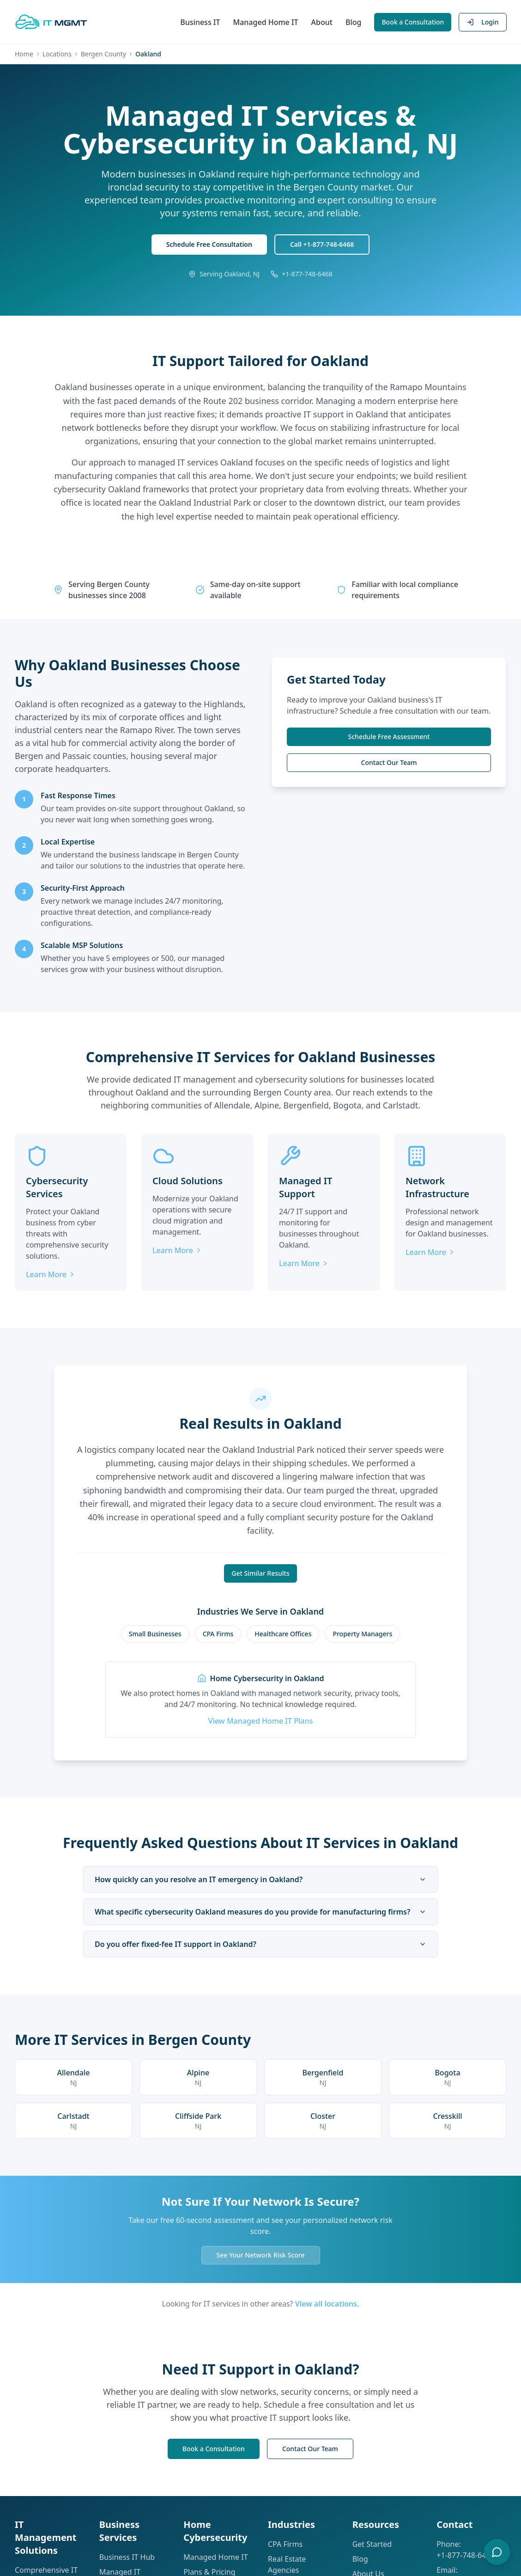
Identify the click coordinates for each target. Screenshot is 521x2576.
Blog (353, 22)
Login (482, 22)
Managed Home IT (265, 22)
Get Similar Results (260, 1573)
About (321, 22)
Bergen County (103, 54)
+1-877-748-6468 (465, 2555)
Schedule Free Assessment (389, 737)
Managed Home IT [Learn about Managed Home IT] (215, 2557)
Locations (57, 54)
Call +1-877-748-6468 (322, 244)
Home (24, 54)
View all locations (326, 2304)
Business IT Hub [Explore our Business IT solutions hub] (127, 2557)
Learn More (51, 1275)
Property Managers (362, 1633)
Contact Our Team (389, 763)
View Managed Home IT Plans (260, 1721)
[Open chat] (497, 2552)
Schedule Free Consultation (209, 244)
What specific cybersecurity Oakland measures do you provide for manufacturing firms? (260, 1912)
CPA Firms (218, 1633)
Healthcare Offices (282, 1633)
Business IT (200, 22)
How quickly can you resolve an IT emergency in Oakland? (260, 1879)
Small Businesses (155, 1633)
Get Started (372, 2544)
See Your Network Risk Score (261, 2255)
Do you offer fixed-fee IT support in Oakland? (260, 1944)
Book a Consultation (413, 22)
